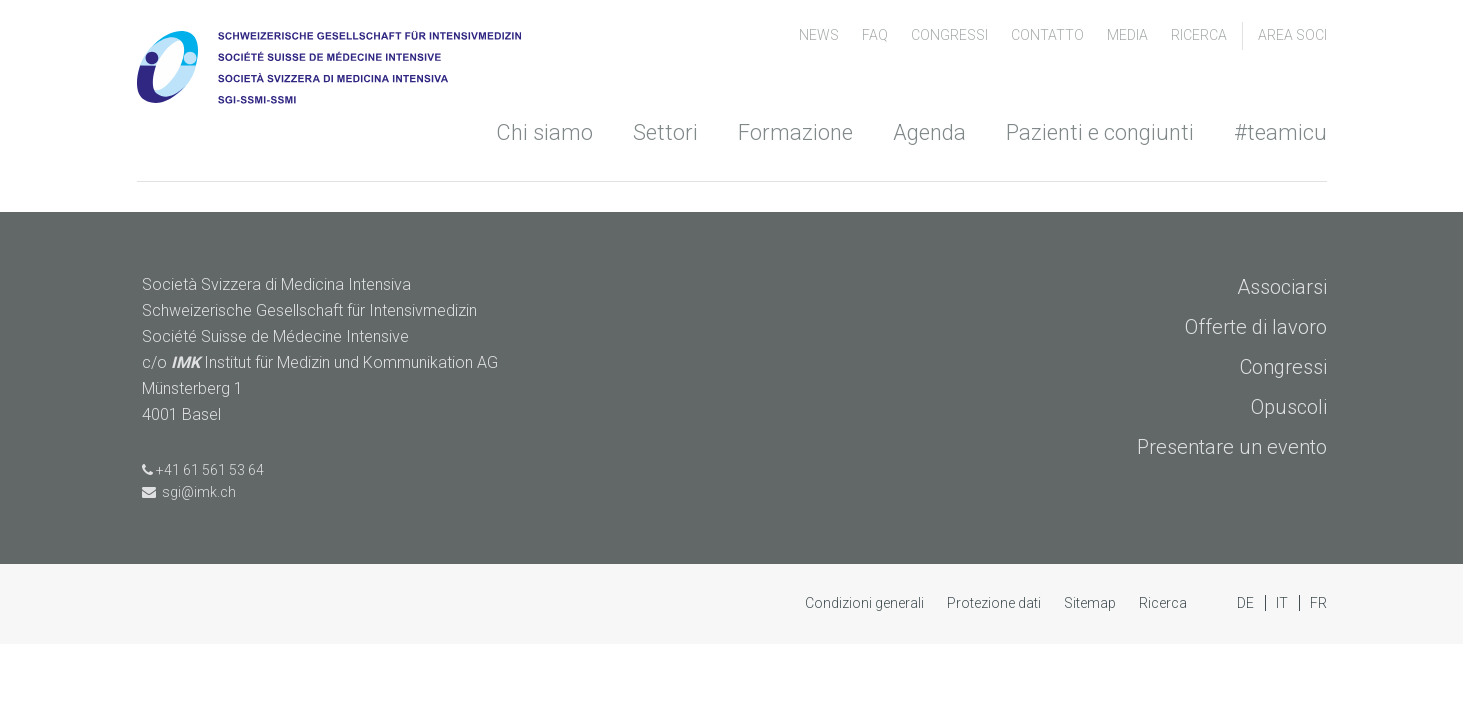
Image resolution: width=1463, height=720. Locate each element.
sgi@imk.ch (189, 492)
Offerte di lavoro (1256, 327)
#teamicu (1280, 132)
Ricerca (1199, 35)
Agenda (929, 132)
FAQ (876, 35)
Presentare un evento (1232, 447)
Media (1129, 35)
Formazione (795, 132)
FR (1318, 603)
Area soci (1292, 35)
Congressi (1283, 367)
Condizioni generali (866, 603)
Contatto (1049, 35)
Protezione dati (995, 603)
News (820, 35)
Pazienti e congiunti (1100, 132)
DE (1247, 603)
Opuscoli (1289, 407)
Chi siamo (544, 132)
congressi (951, 35)
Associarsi (1282, 287)
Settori (665, 132)
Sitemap (1091, 603)
